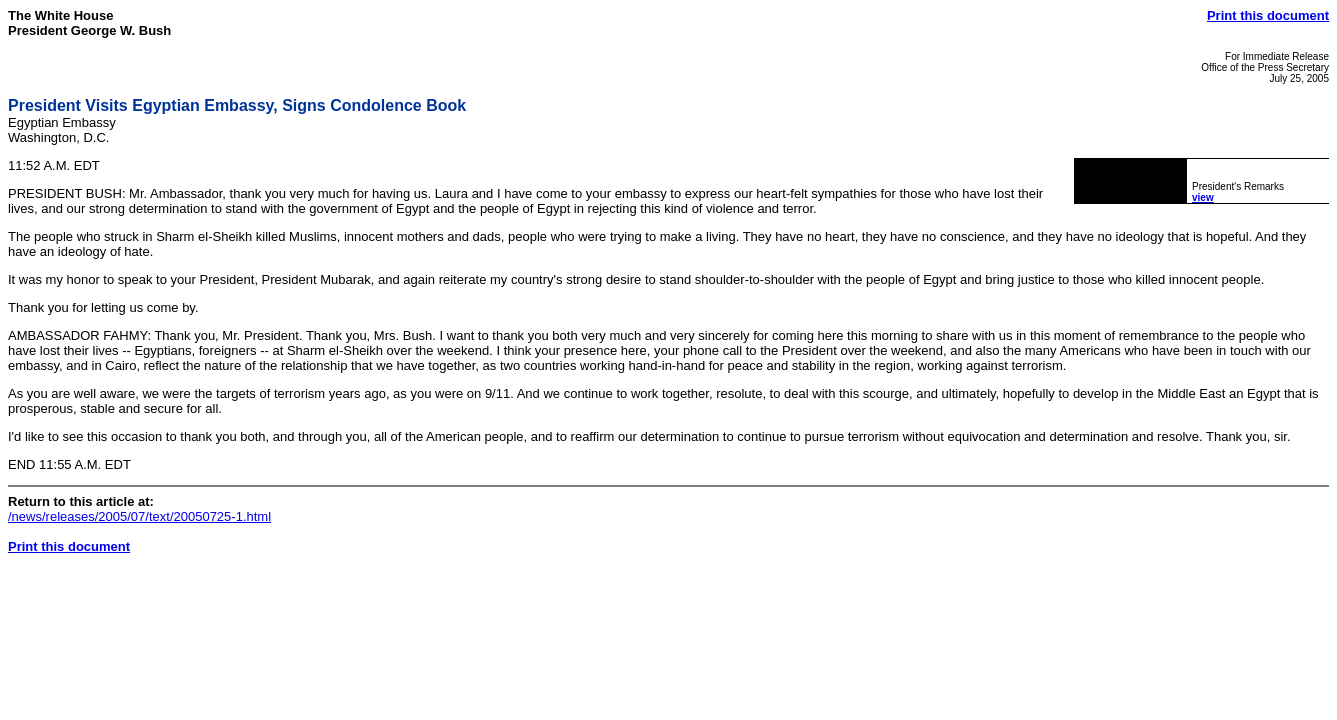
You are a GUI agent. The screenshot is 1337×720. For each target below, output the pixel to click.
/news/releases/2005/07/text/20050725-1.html (139, 516)
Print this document (1268, 15)
